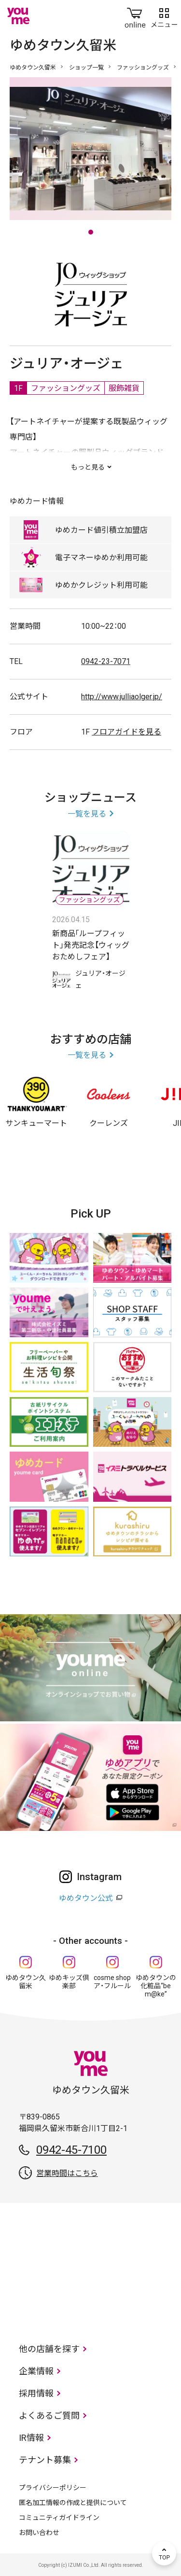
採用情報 (36, 2393)
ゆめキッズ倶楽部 (69, 1982)
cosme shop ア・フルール (112, 1982)
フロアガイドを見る (126, 731)
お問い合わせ (39, 2532)
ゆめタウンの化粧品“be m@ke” (156, 1986)
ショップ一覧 (86, 67)
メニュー (164, 15)
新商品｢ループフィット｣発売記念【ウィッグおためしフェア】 (90, 945)
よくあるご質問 (49, 2415)
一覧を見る (87, 813)
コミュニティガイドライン (59, 2517)
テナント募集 (45, 2460)
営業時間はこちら (67, 2173)
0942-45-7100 (71, 2150)
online (135, 15)
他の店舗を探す (49, 2349)
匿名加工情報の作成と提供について (73, 2503)
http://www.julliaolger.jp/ (121, 696)
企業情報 (36, 2371)
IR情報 (31, 2438)
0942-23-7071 (105, 661)
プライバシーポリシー (52, 2488)
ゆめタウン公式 (86, 1898)
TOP (164, 2553)
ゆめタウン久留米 (33, 67)
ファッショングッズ (143, 67)
